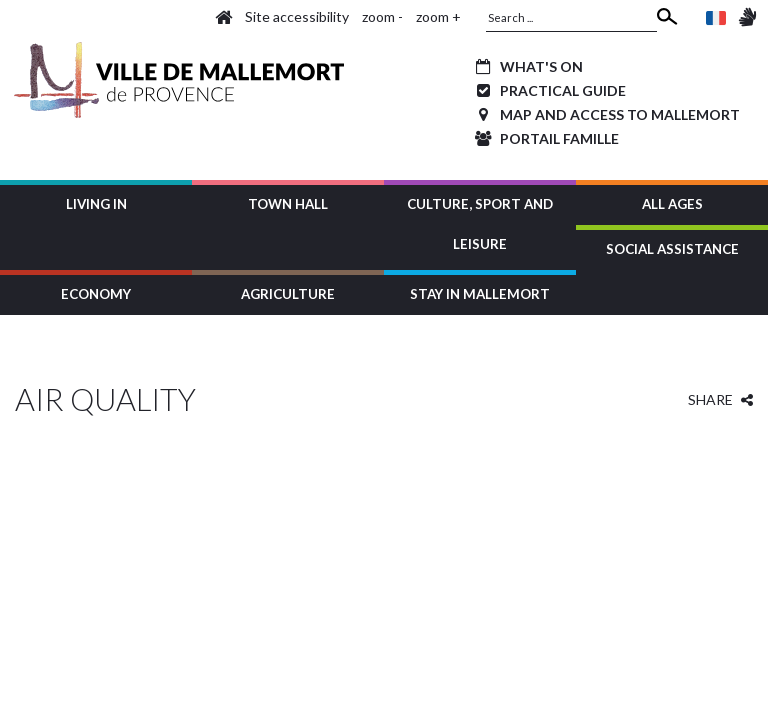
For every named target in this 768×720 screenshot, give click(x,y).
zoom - (382, 16)
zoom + (438, 16)
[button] (96, 202)
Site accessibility (297, 16)
